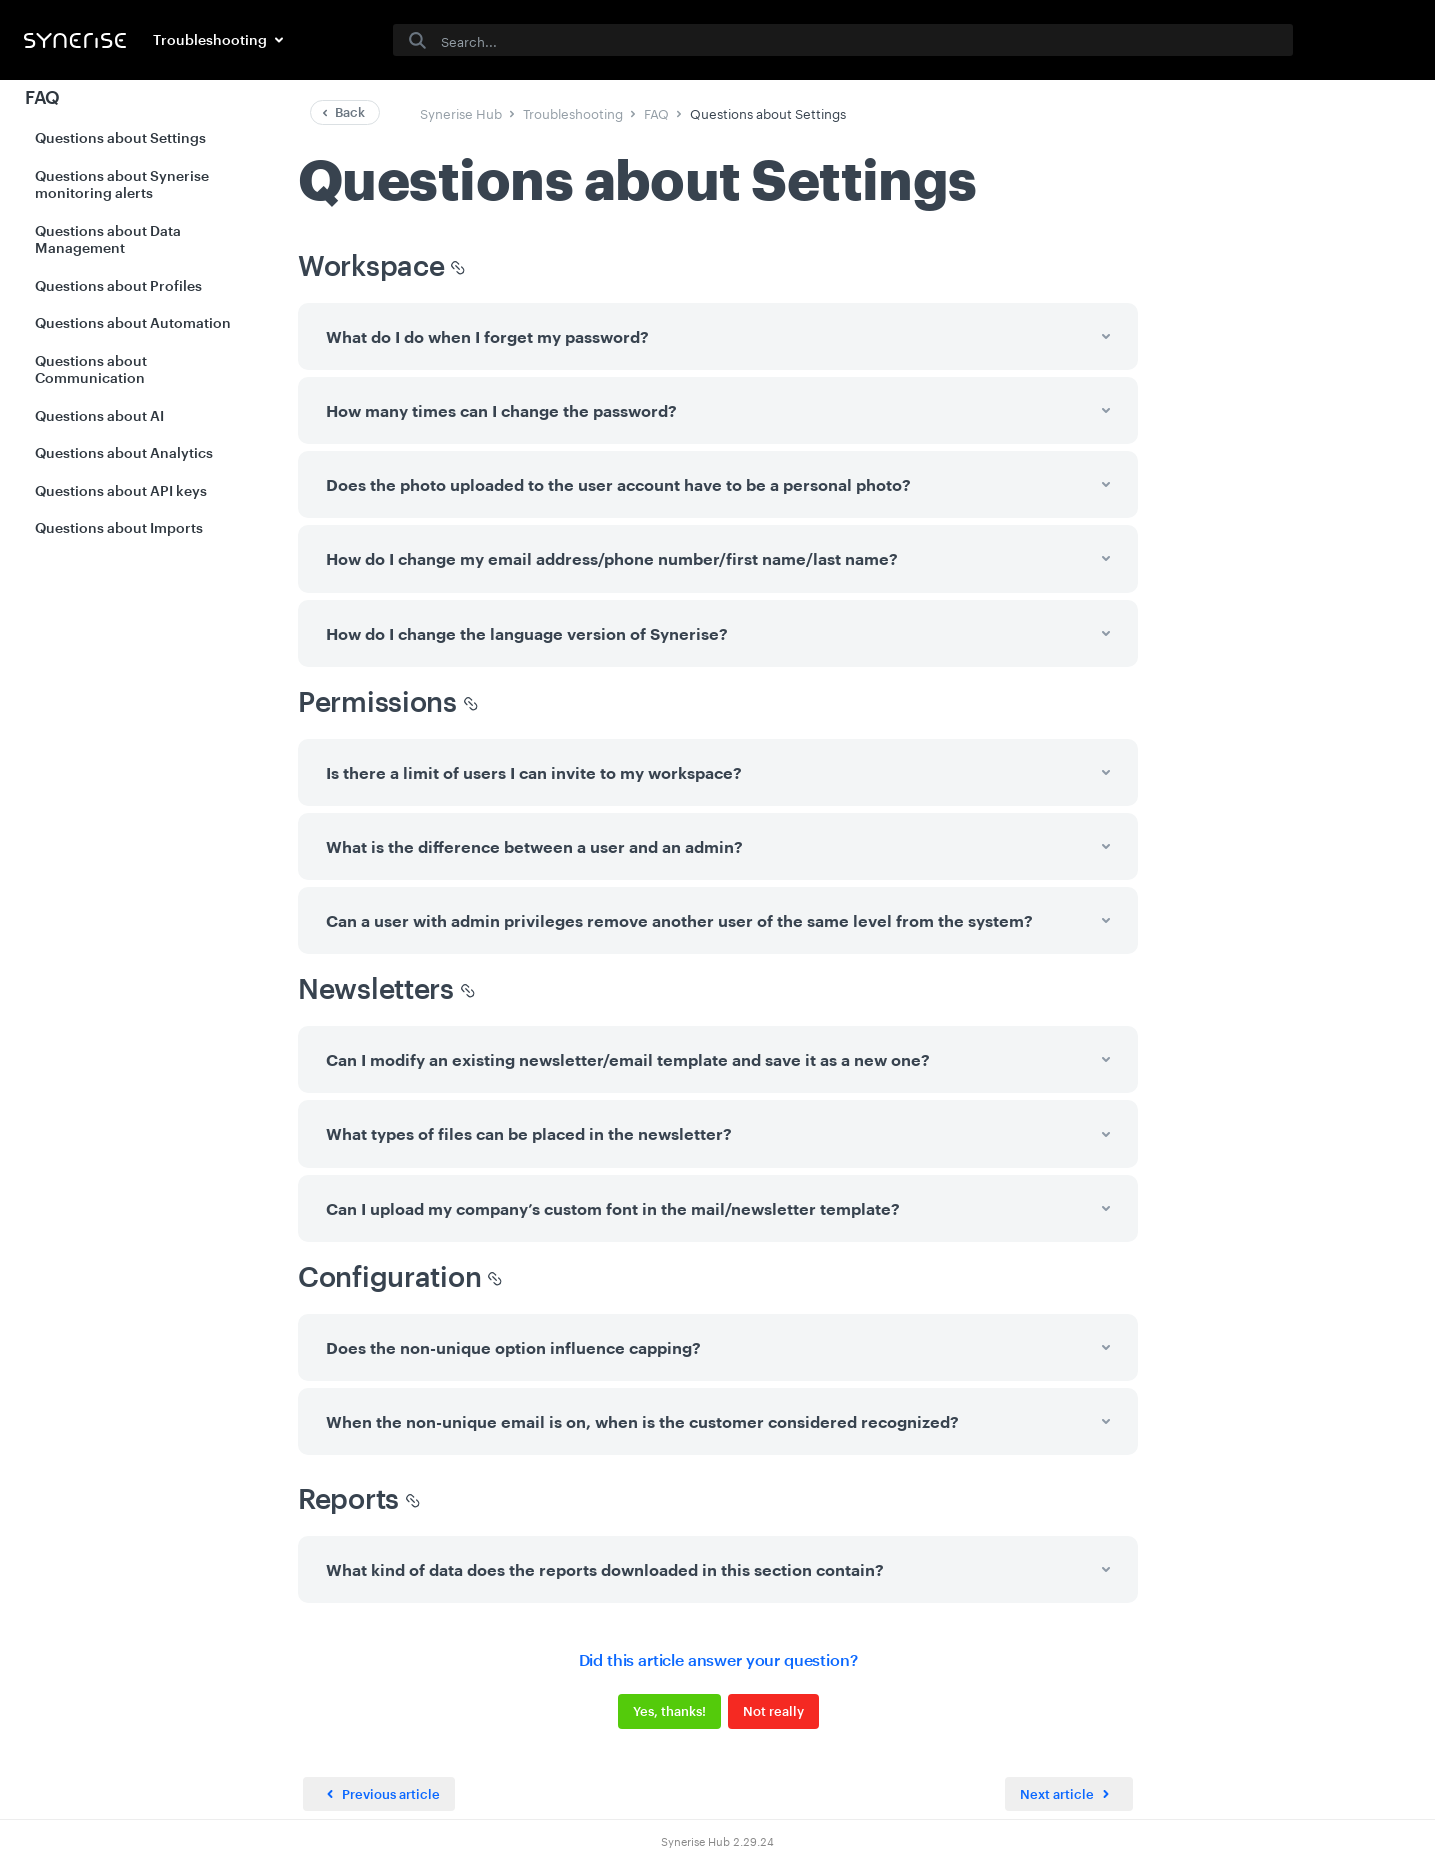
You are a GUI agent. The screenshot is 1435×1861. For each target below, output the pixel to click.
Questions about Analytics (124, 452)
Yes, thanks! (668, 1711)
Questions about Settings (120, 137)
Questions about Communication (91, 369)
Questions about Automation (133, 322)
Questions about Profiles (118, 285)
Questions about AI (99, 415)
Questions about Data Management (108, 239)
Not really (772, 1711)
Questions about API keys (121, 490)
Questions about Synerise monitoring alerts (122, 184)
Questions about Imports (119, 527)
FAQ (42, 97)
